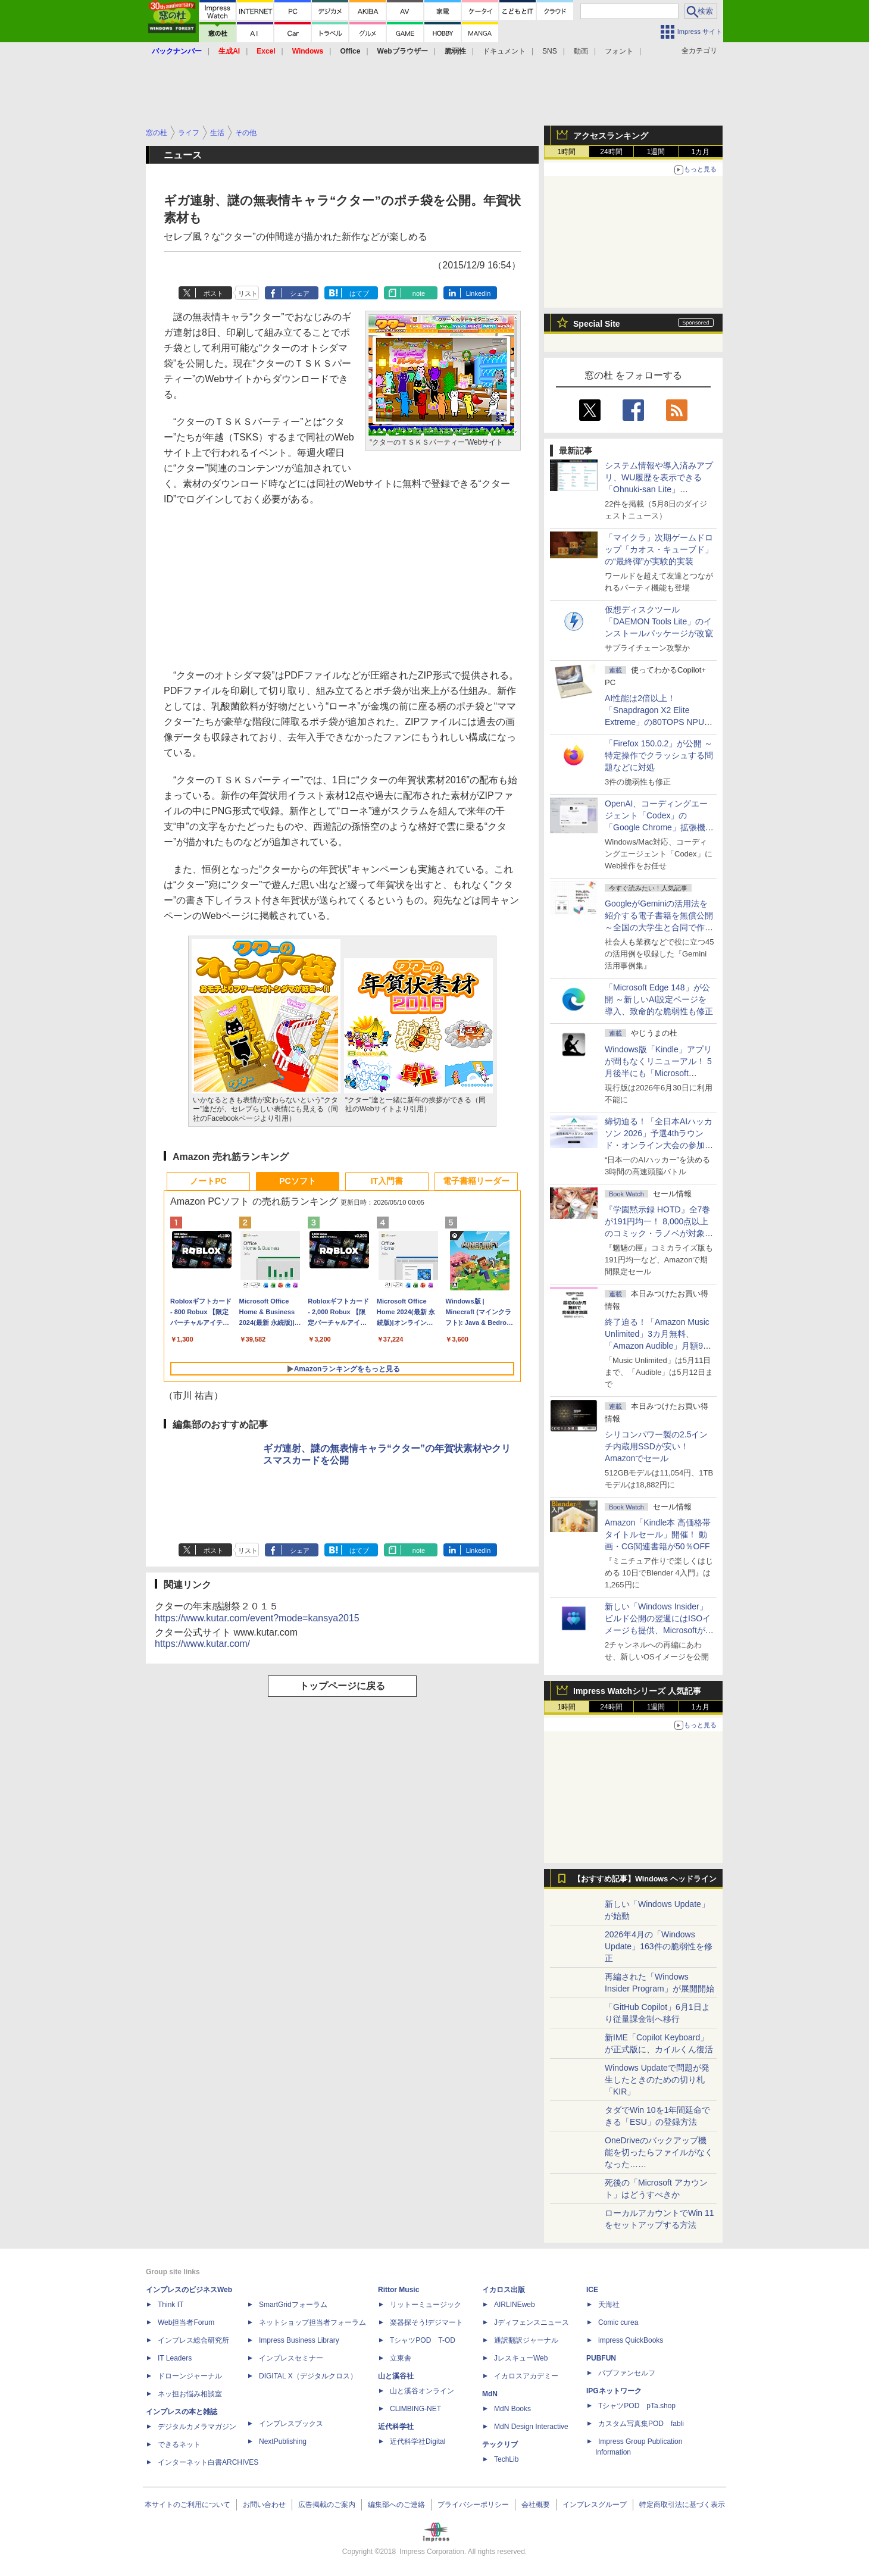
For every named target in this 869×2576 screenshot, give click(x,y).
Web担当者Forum (186, 2322)
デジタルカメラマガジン (197, 2426)
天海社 (609, 2304)
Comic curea (618, 2322)
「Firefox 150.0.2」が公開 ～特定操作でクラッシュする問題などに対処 (659, 755)
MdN (490, 2394)
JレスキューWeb (521, 2358)
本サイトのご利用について (187, 2504)
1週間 (656, 152)
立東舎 (400, 2358)
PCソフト (297, 1181)
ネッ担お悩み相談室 (190, 2394)
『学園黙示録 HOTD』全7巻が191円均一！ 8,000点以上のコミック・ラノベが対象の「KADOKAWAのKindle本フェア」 (659, 1233)
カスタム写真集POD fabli (641, 2423)
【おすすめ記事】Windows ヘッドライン (645, 1879)
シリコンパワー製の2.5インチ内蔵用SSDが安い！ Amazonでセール (656, 1446)
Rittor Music (398, 2290)
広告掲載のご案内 (326, 2504)
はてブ (359, 293)
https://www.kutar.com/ (202, 1644)
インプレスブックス (291, 2423)
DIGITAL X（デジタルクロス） (308, 2376)
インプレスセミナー (291, 2358)
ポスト (213, 293)
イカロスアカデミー (526, 2376)
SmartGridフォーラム (293, 2304)
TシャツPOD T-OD (422, 2340)
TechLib (506, 2459)
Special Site (596, 324)
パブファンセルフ (626, 2373)
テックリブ (500, 2444)
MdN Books (512, 2409)
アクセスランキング (610, 135)
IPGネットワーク (614, 2391)
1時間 (567, 152)
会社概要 (535, 2504)
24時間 (611, 152)
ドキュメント (504, 51)
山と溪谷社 (396, 2376)
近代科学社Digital (417, 2441)
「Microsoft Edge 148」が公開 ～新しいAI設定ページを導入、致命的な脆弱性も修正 (659, 999)
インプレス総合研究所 (193, 2340)
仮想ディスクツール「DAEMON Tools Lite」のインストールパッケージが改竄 (659, 621)
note (418, 293)
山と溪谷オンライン (422, 2391)
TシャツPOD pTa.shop (637, 2406)
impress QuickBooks (630, 2340)
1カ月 (701, 152)
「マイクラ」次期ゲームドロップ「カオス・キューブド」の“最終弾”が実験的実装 (659, 549)
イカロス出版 (503, 2290)
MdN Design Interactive (531, 2426)
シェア (300, 293)
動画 (581, 51)
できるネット (179, 2444)
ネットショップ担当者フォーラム (312, 2322)
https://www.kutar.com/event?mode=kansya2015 (257, 1618)
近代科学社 (396, 2426)
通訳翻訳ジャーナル (526, 2340)
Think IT (170, 2304)
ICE (592, 2290)
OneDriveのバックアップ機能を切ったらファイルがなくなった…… (659, 2152)
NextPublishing (283, 2441)
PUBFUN (601, 2358)
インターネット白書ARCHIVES (208, 2462)
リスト (248, 293)
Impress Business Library (299, 2340)
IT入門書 (387, 1181)
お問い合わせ (264, 2504)
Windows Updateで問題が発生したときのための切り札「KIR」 (657, 2079)
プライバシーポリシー (473, 2504)
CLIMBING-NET (415, 2409)
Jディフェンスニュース (531, 2322)
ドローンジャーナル (190, 2376)
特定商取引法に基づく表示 (682, 2504)
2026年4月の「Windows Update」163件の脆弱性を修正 (658, 1946)
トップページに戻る (342, 1686)
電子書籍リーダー (476, 1181)
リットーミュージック (425, 2304)
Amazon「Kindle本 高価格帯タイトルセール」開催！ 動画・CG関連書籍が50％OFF (658, 1534)
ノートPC (208, 1181)
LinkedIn (478, 293)
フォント (619, 51)
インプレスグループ (594, 2504)
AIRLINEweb (514, 2304)
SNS (549, 51)
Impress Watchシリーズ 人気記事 (637, 1691)
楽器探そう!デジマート (426, 2322)
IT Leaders (175, 2358)
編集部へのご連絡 (396, 2504)
